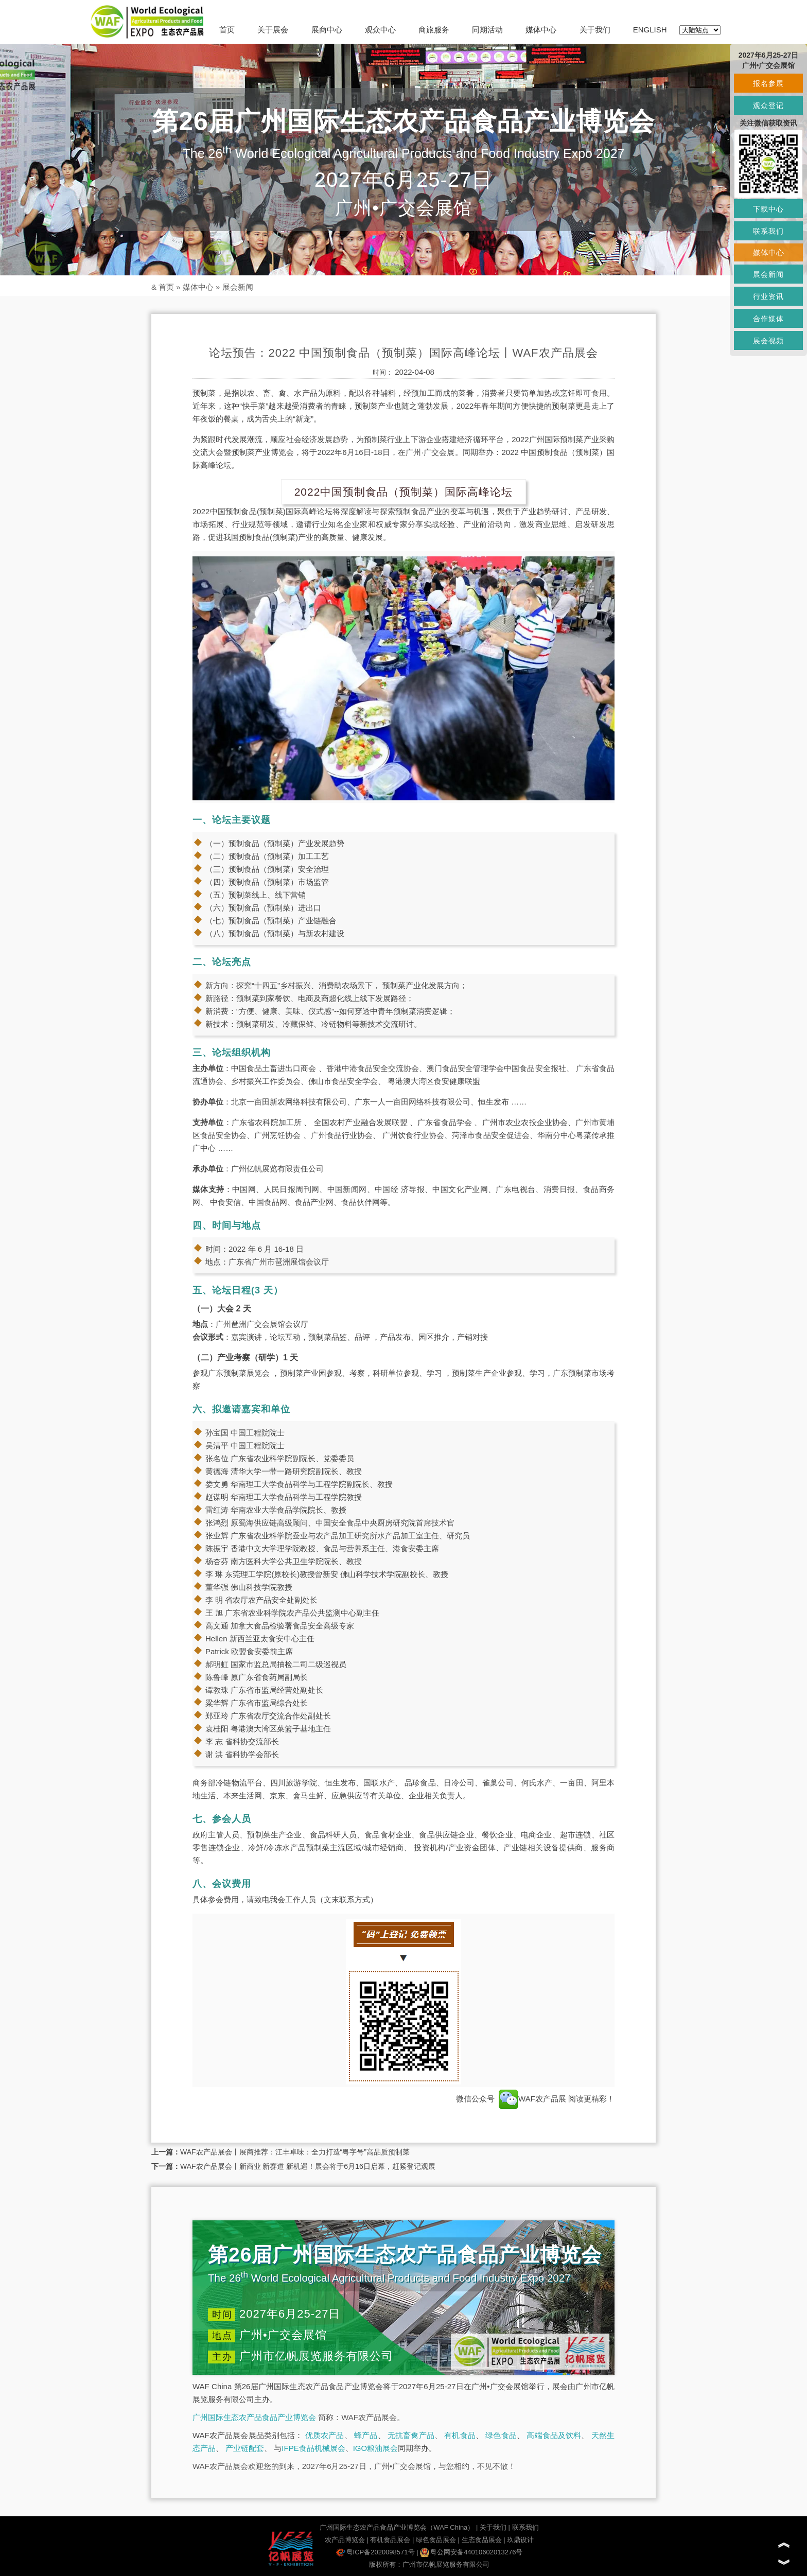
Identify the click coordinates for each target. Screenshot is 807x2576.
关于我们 (595, 29)
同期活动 (487, 29)
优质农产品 (324, 2435)
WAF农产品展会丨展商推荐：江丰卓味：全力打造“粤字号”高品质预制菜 (295, 2152)
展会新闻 (237, 287)
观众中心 (380, 29)
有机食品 (460, 2435)
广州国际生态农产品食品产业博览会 (254, 2417)
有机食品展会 (390, 2540)
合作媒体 (768, 318)
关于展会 (272, 29)
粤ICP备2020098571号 (375, 2552)
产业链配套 (244, 2448)
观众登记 (768, 105)
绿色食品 (501, 2435)
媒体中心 (540, 29)
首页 (227, 29)
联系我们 (525, 2527)
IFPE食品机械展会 (313, 2448)
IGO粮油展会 (375, 2448)
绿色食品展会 (436, 2540)
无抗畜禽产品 (411, 2435)
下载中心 (768, 209)
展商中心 (326, 29)
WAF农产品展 (532, 2098)
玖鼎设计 (520, 2540)
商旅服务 (433, 29)
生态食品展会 (482, 2540)
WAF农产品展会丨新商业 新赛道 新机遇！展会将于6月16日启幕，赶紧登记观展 (307, 2166)
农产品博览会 (345, 2540)
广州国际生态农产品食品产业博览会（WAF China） (397, 2527)
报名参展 (768, 83)
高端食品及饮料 (554, 2435)
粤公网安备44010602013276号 (471, 2552)
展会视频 (768, 341)
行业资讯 (768, 296)
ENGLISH (650, 29)
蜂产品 (365, 2435)
